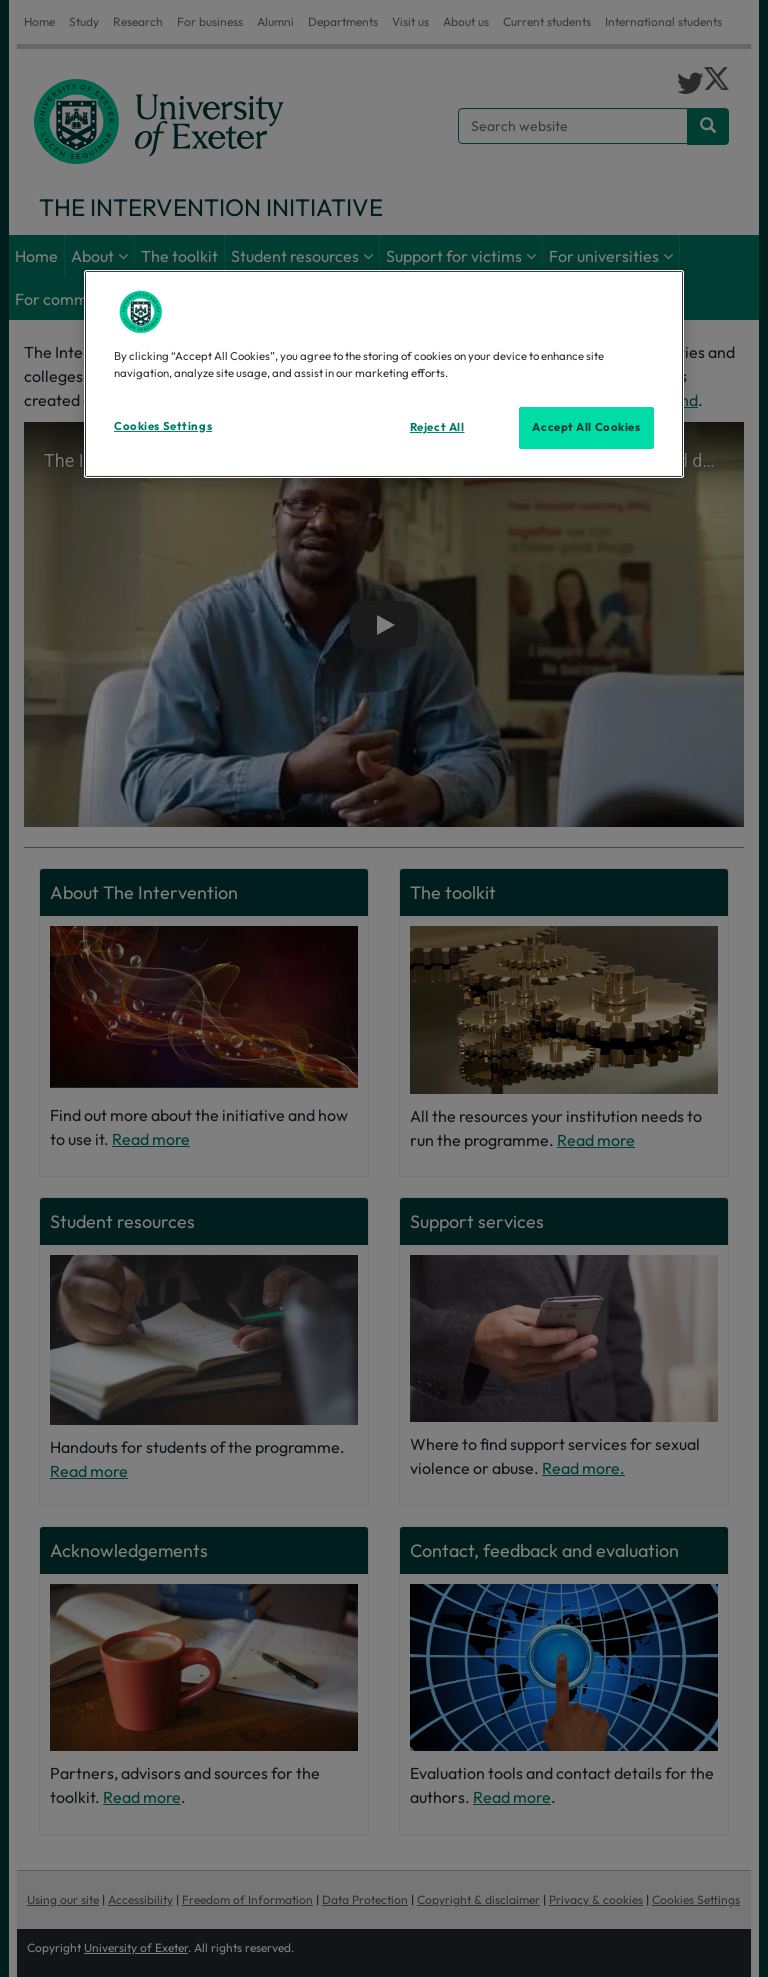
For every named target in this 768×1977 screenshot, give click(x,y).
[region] (384, 374)
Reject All (437, 427)
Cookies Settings (163, 426)
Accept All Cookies (586, 427)
